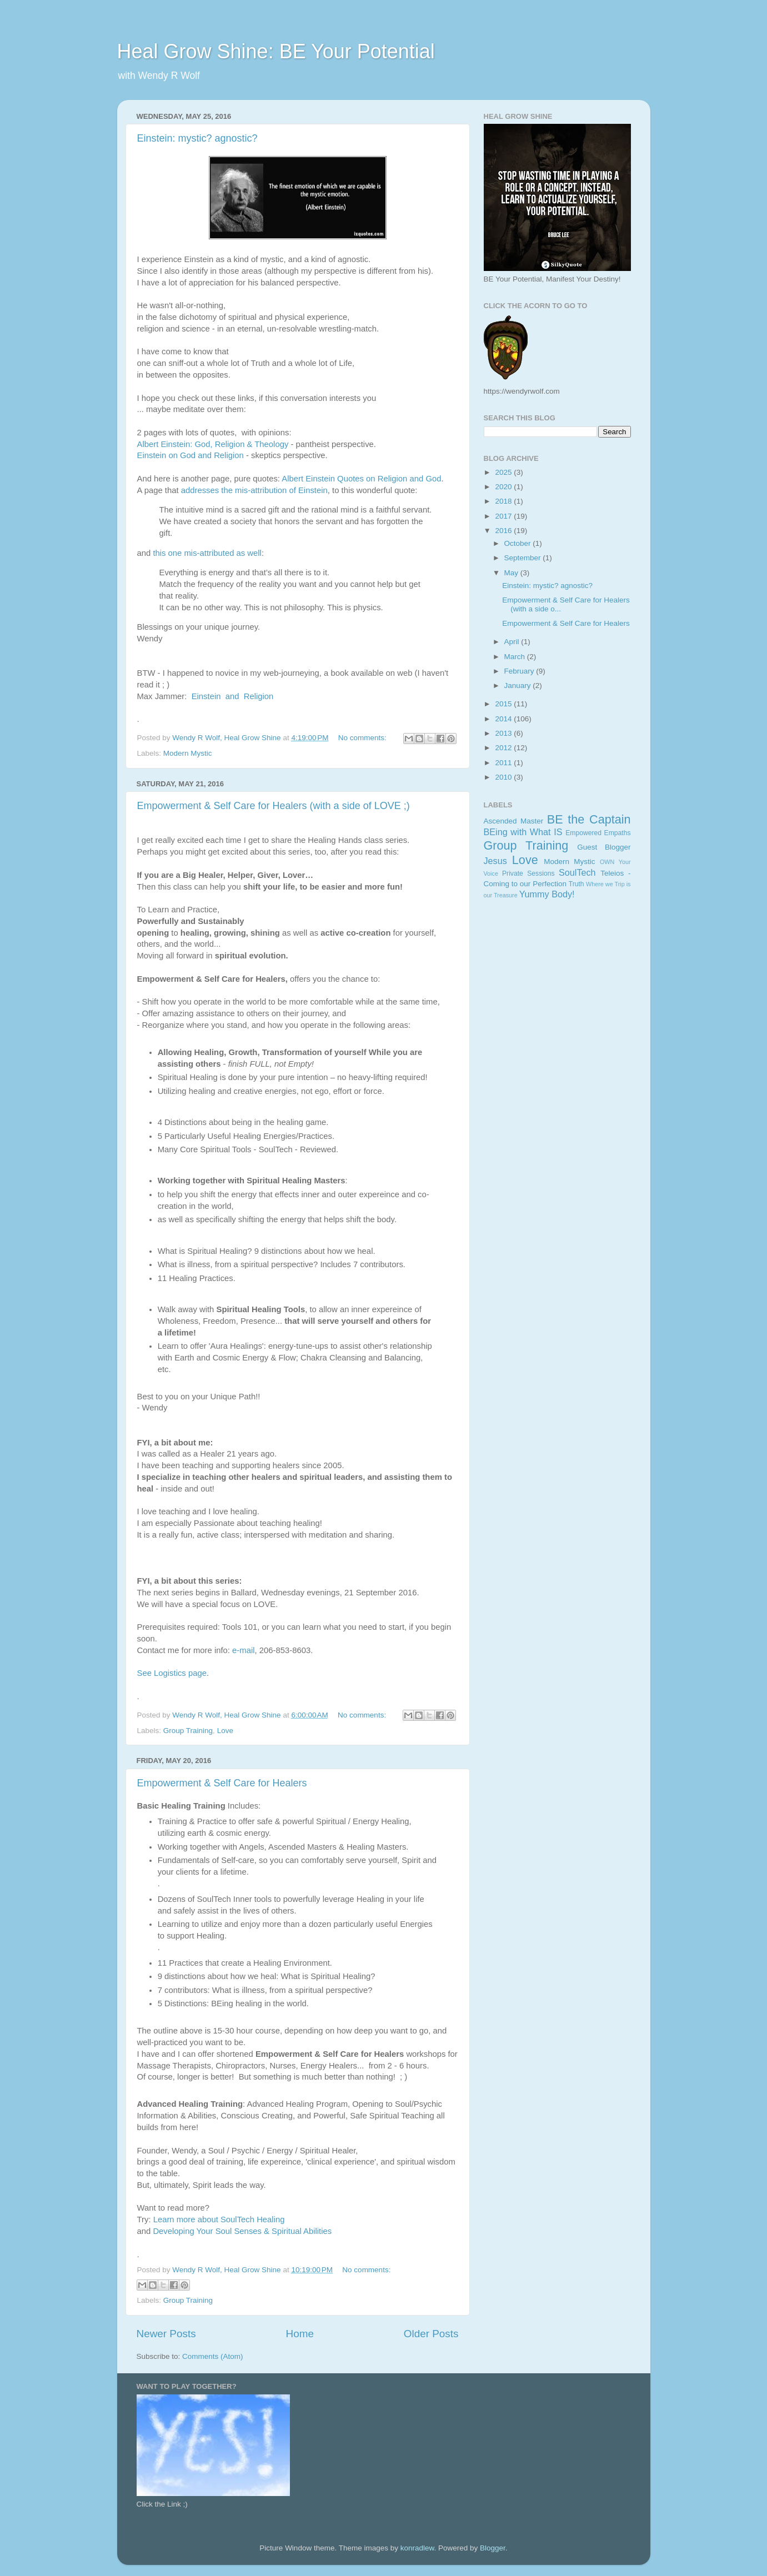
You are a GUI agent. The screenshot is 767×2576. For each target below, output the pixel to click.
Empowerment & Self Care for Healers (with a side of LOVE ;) (273, 805)
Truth (576, 884)
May (512, 573)
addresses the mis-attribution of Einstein (254, 490)
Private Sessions (528, 873)
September (523, 558)
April (513, 641)
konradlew (417, 2548)
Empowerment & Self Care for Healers (222, 1783)
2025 (504, 472)
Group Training (188, 1730)
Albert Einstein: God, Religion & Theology (213, 444)
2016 (504, 530)
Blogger (492, 2548)
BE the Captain (589, 819)
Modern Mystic (187, 753)
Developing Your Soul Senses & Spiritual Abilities (242, 2231)
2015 (504, 704)
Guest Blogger (603, 847)
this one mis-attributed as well (207, 553)
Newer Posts (166, 2333)
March (515, 656)
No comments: (363, 738)
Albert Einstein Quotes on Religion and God (361, 478)
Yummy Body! (547, 894)
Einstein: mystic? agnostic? (197, 138)
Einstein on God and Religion (190, 455)
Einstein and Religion (233, 696)
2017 (504, 516)
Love (225, 1730)
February (520, 671)
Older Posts (431, 2333)
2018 (504, 501)
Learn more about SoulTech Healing (219, 2219)
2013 (504, 733)
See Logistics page (172, 1673)
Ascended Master (514, 821)
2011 (504, 763)
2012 (504, 748)
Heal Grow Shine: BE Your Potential (276, 51)
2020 (504, 487)
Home (300, 2333)
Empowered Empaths (597, 833)
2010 (504, 777)
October (518, 543)
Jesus (495, 861)
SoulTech (577, 872)
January (518, 685)
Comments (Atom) (212, 2356)
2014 (504, 719)
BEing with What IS (523, 832)
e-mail (243, 1650)
